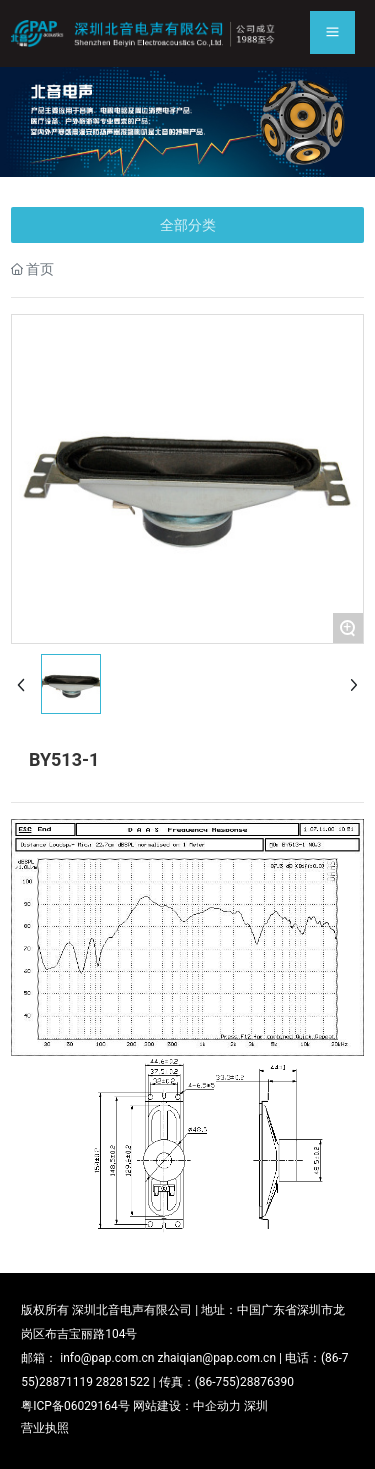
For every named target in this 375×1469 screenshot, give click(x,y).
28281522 (123, 1382)
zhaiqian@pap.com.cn (216, 1358)
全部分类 (188, 225)
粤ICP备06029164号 (75, 1406)
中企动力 (217, 1406)
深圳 (256, 1406)
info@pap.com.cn (107, 1358)
